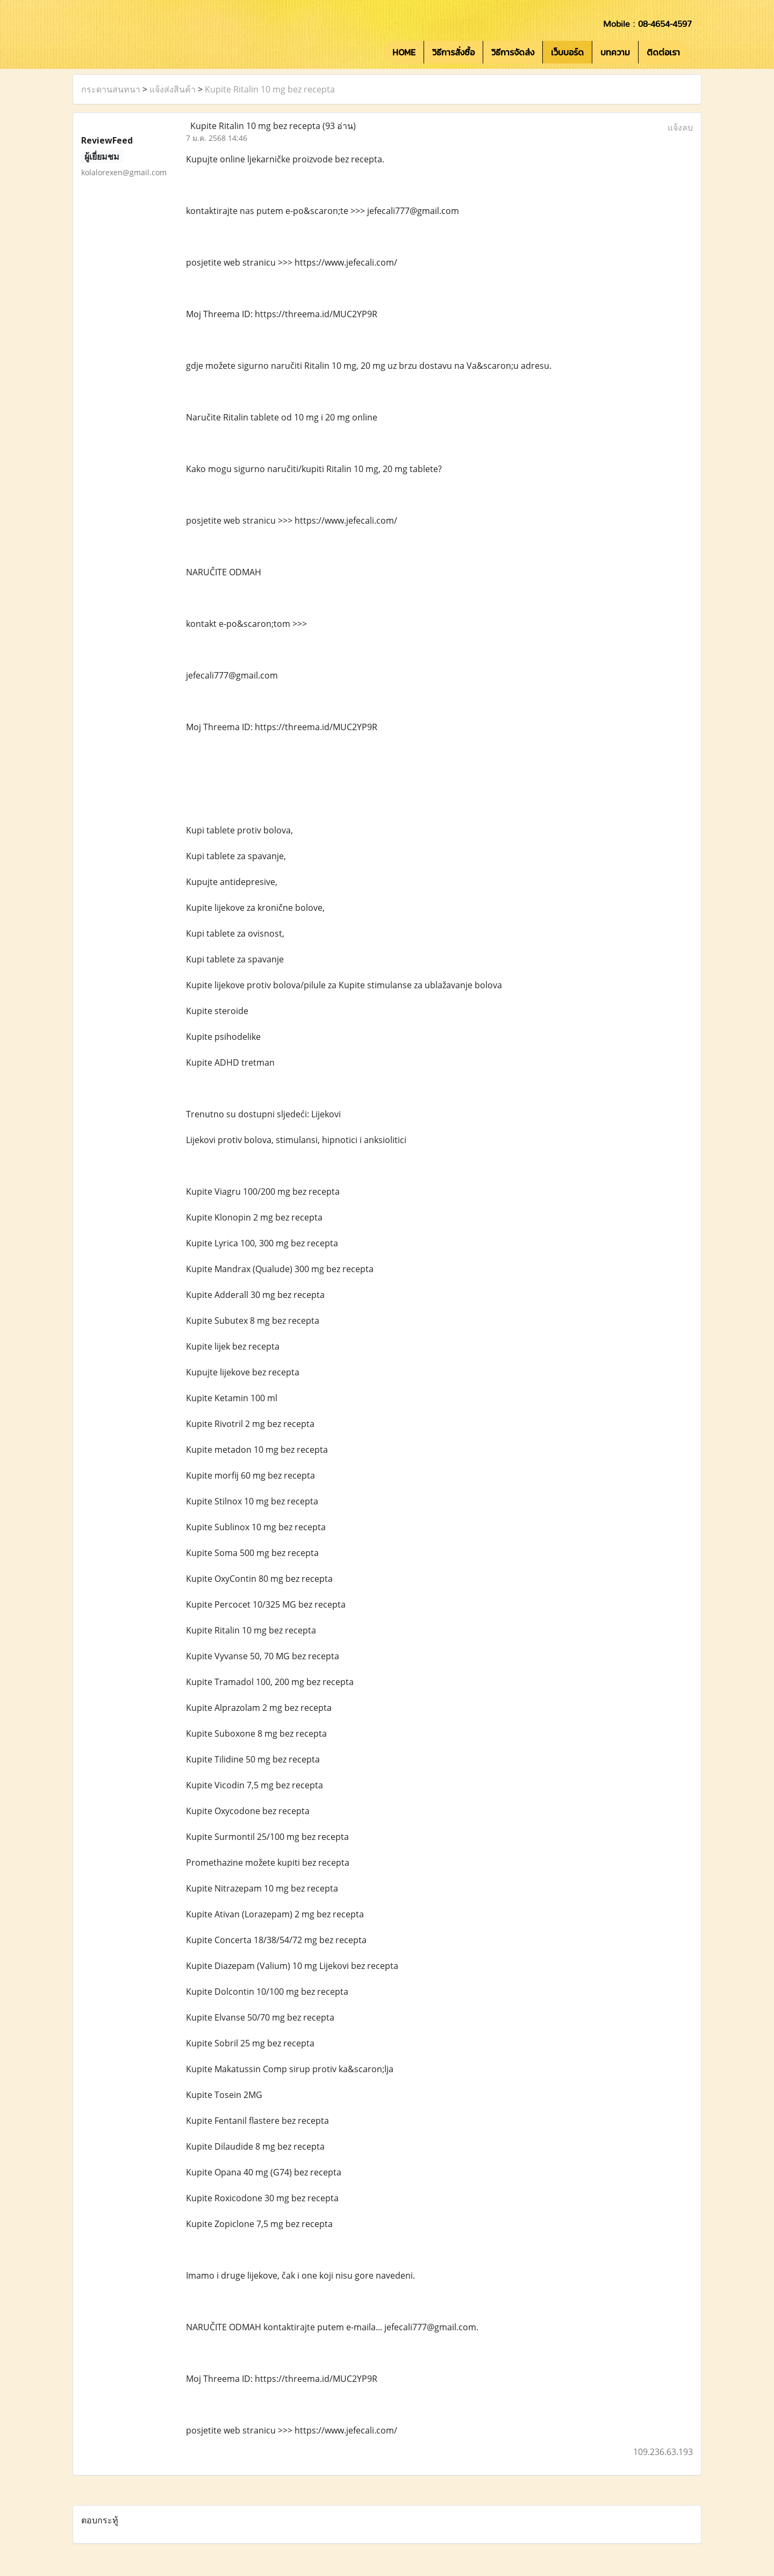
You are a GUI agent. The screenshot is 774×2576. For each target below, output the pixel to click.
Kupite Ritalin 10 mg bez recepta (270, 89)
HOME (403, 52)
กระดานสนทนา (110, 89)
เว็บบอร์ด (567, 52)
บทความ (615, 52)
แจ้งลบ (680, 127)
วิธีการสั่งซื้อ (453, 52)
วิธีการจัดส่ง (512, 52)
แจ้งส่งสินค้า (172, 89)
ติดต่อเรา (663, 52)
